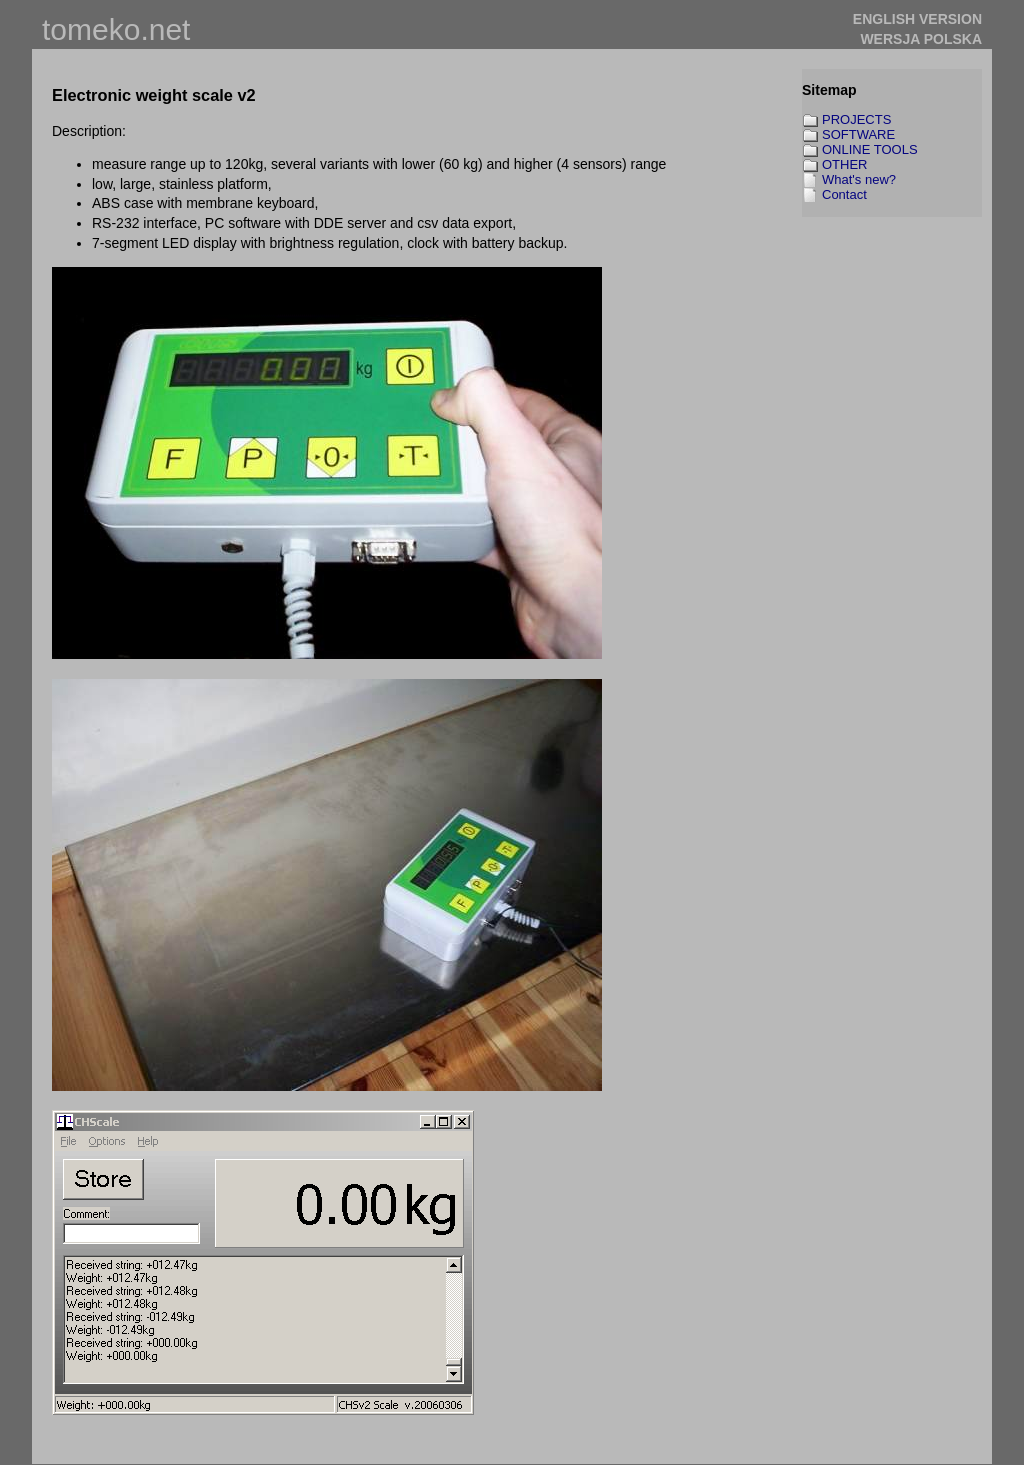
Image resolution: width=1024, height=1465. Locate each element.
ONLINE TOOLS (870, 149)
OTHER (845, 164)
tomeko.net (116, 29)
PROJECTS (856, 119)
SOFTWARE (858, 134)
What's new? (859, 179)
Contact (844, 194)
